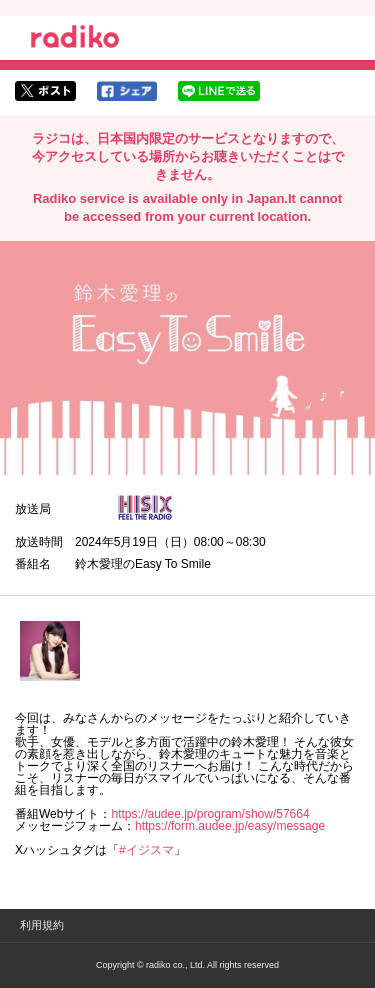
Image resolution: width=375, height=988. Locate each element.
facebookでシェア (127, 91)
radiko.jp (75, 40)
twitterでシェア (45, 91)
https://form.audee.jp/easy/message (230, 826)
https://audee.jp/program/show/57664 (210, 814)
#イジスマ (146, 850)
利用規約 (42, 925)
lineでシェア (219, 91)
